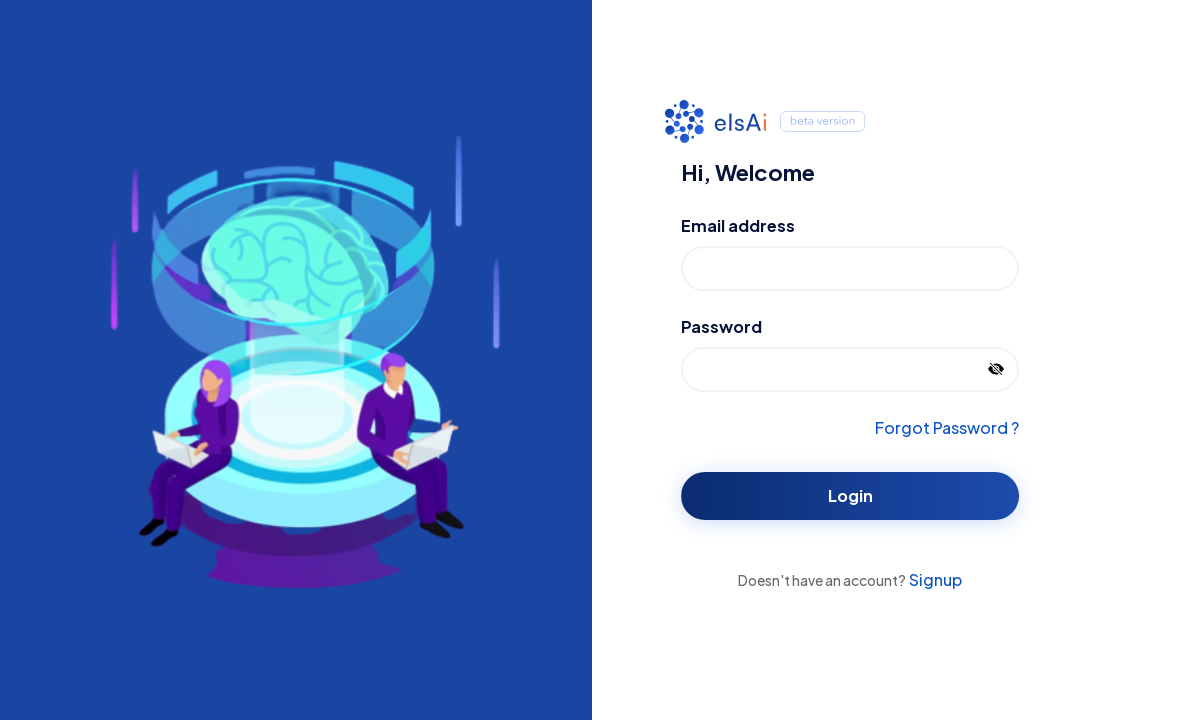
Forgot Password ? (947, 427)
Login (850, 495)
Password (721, 326)
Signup (934, 579)
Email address (738, 225)
